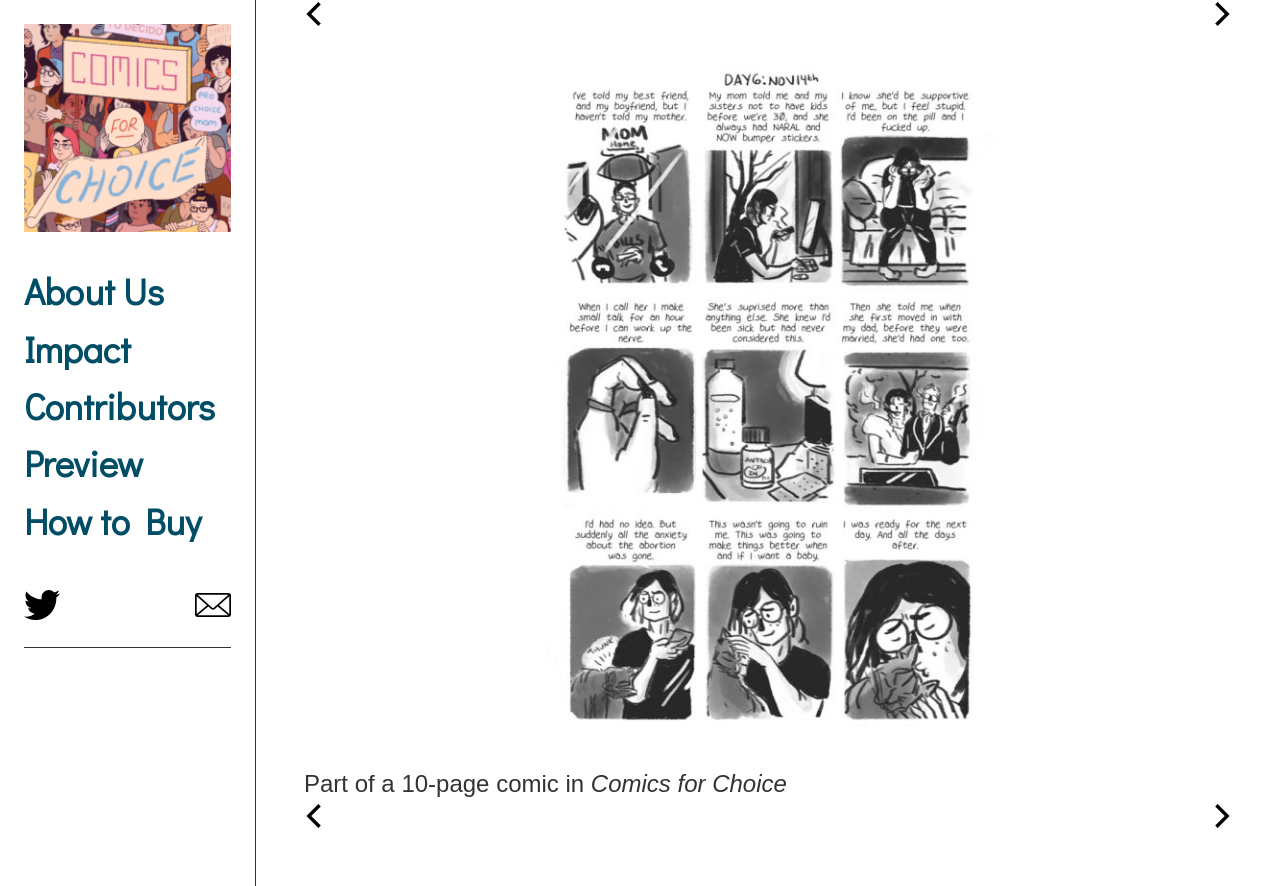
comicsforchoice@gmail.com (213, 605)
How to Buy (112, 521)
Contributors (119, 406)
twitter (42, 605)
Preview (83, 463)
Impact (77, 349)
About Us (94, 291)
